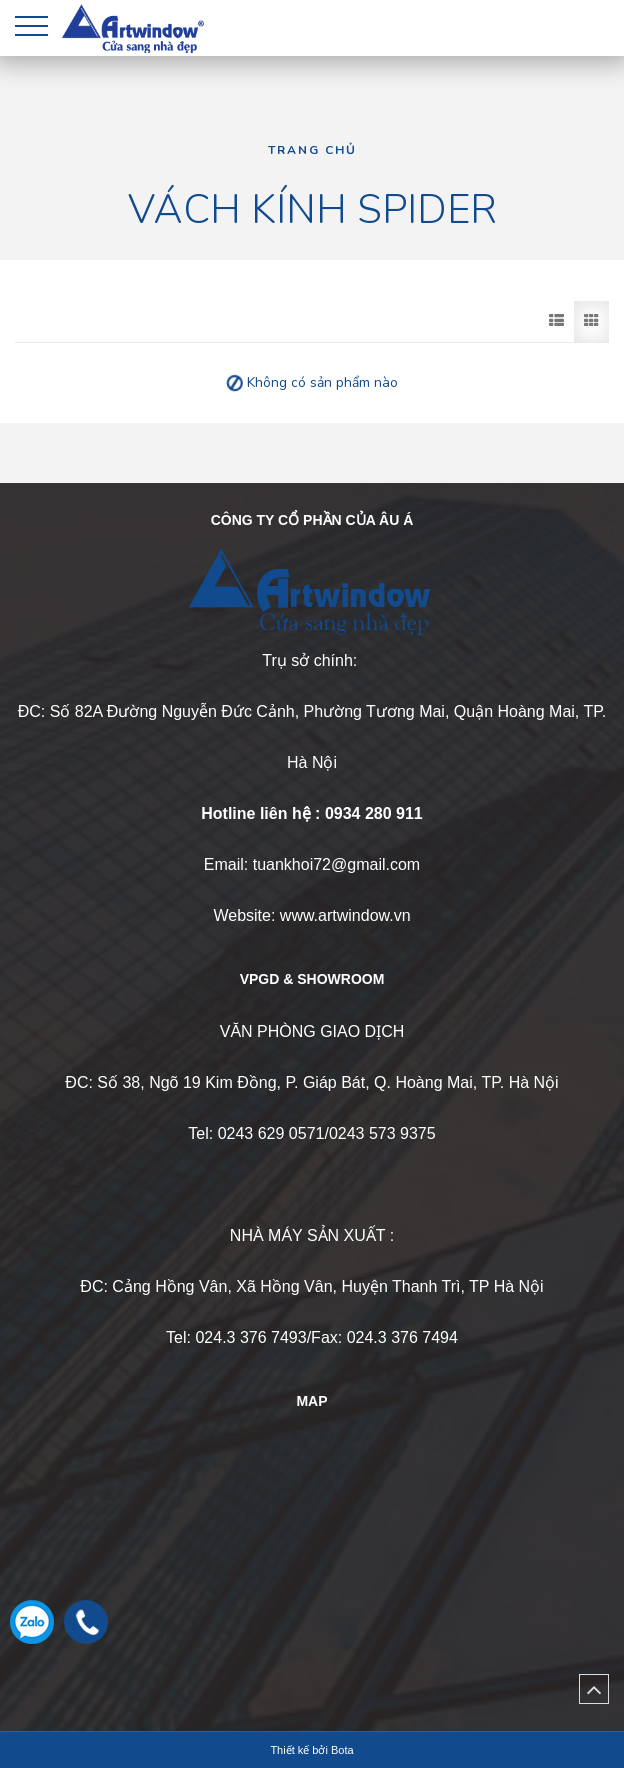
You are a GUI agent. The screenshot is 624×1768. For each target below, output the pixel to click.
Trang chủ (312, 150)
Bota (342, 1750)
